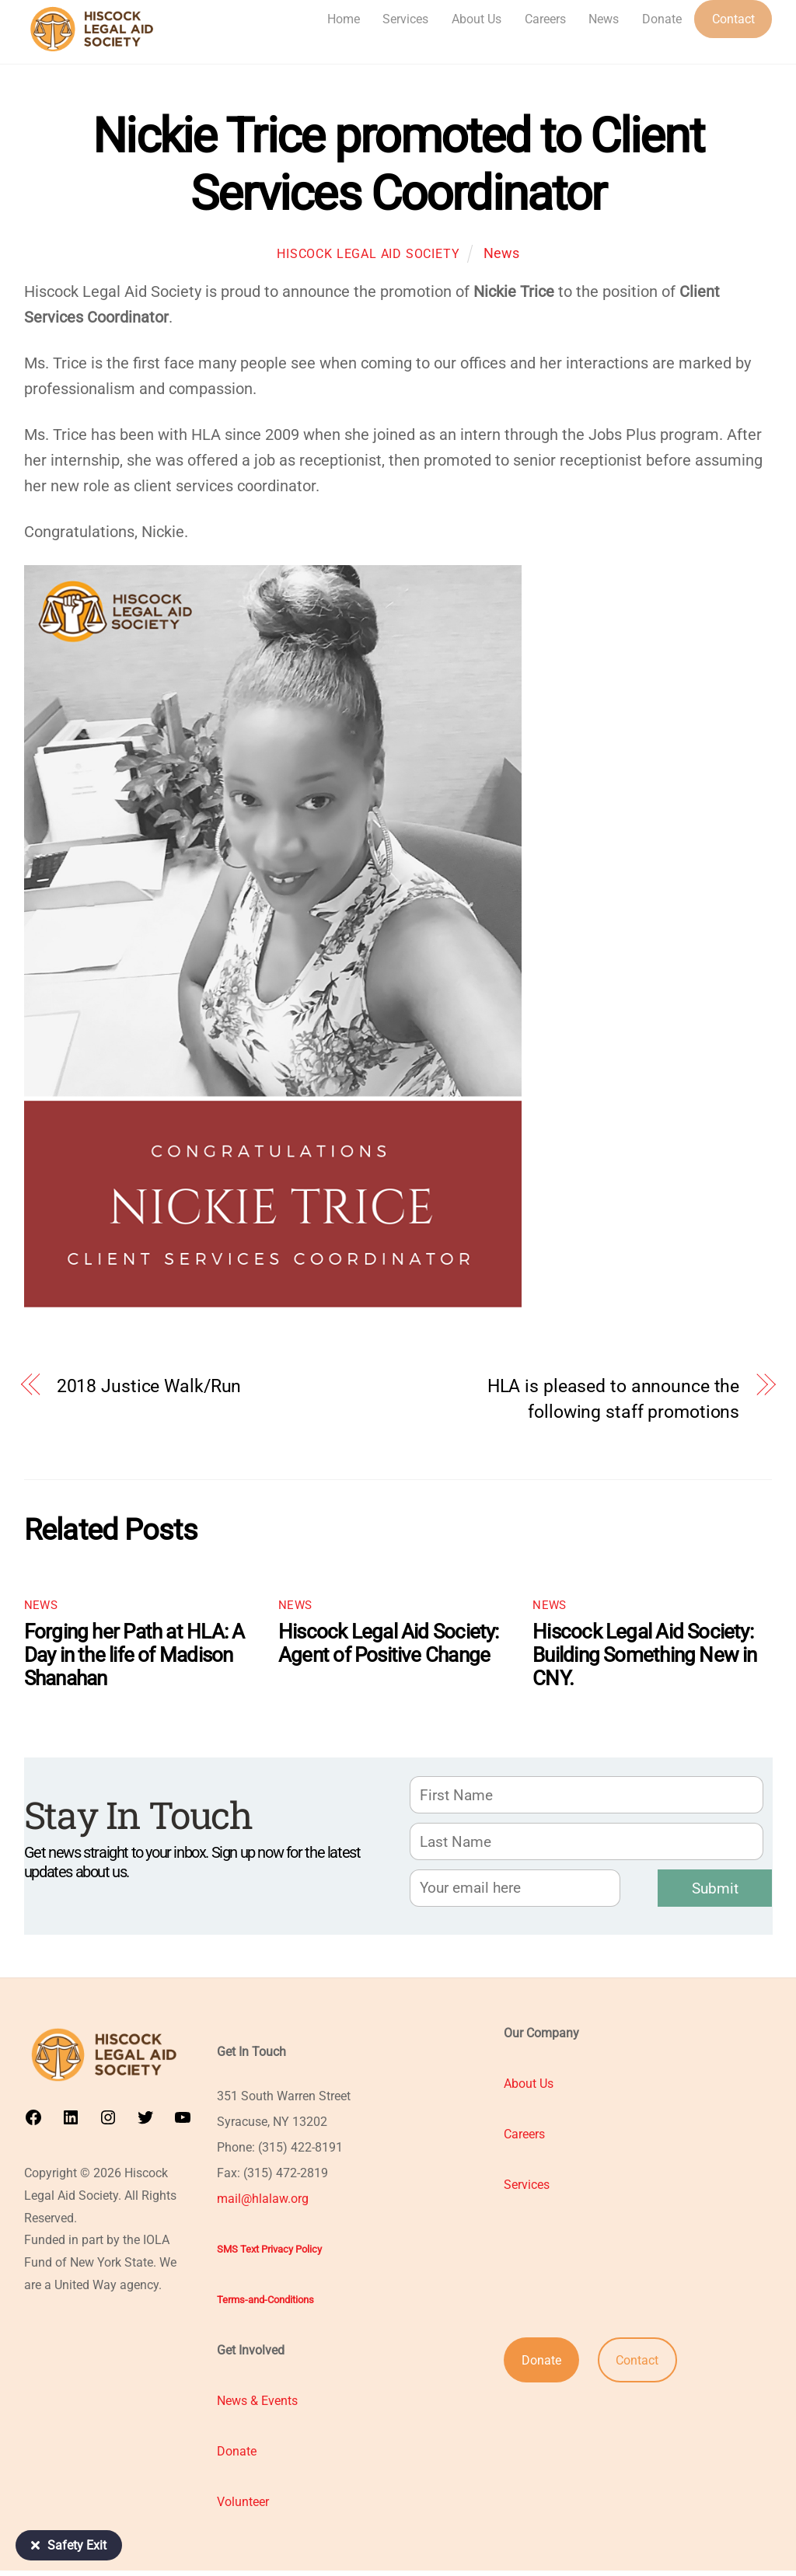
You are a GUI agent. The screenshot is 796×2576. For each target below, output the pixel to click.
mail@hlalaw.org (263, 2204)
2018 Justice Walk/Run (149, 1387)
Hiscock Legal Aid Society (368, 254)
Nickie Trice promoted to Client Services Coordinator (398, 165)
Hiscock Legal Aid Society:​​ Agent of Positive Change (388, 1644)
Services (405, 19)
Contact (733, 19)
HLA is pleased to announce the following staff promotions (613, 1400)
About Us (476, 19)
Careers (545, 19)
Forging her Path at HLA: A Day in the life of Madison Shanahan (134, 1656)
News (603, 19)
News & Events (257, 2406)
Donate (662, 19)
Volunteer (243, 2507)
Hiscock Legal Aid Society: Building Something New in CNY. (644, 1656)
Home (343, 19)
